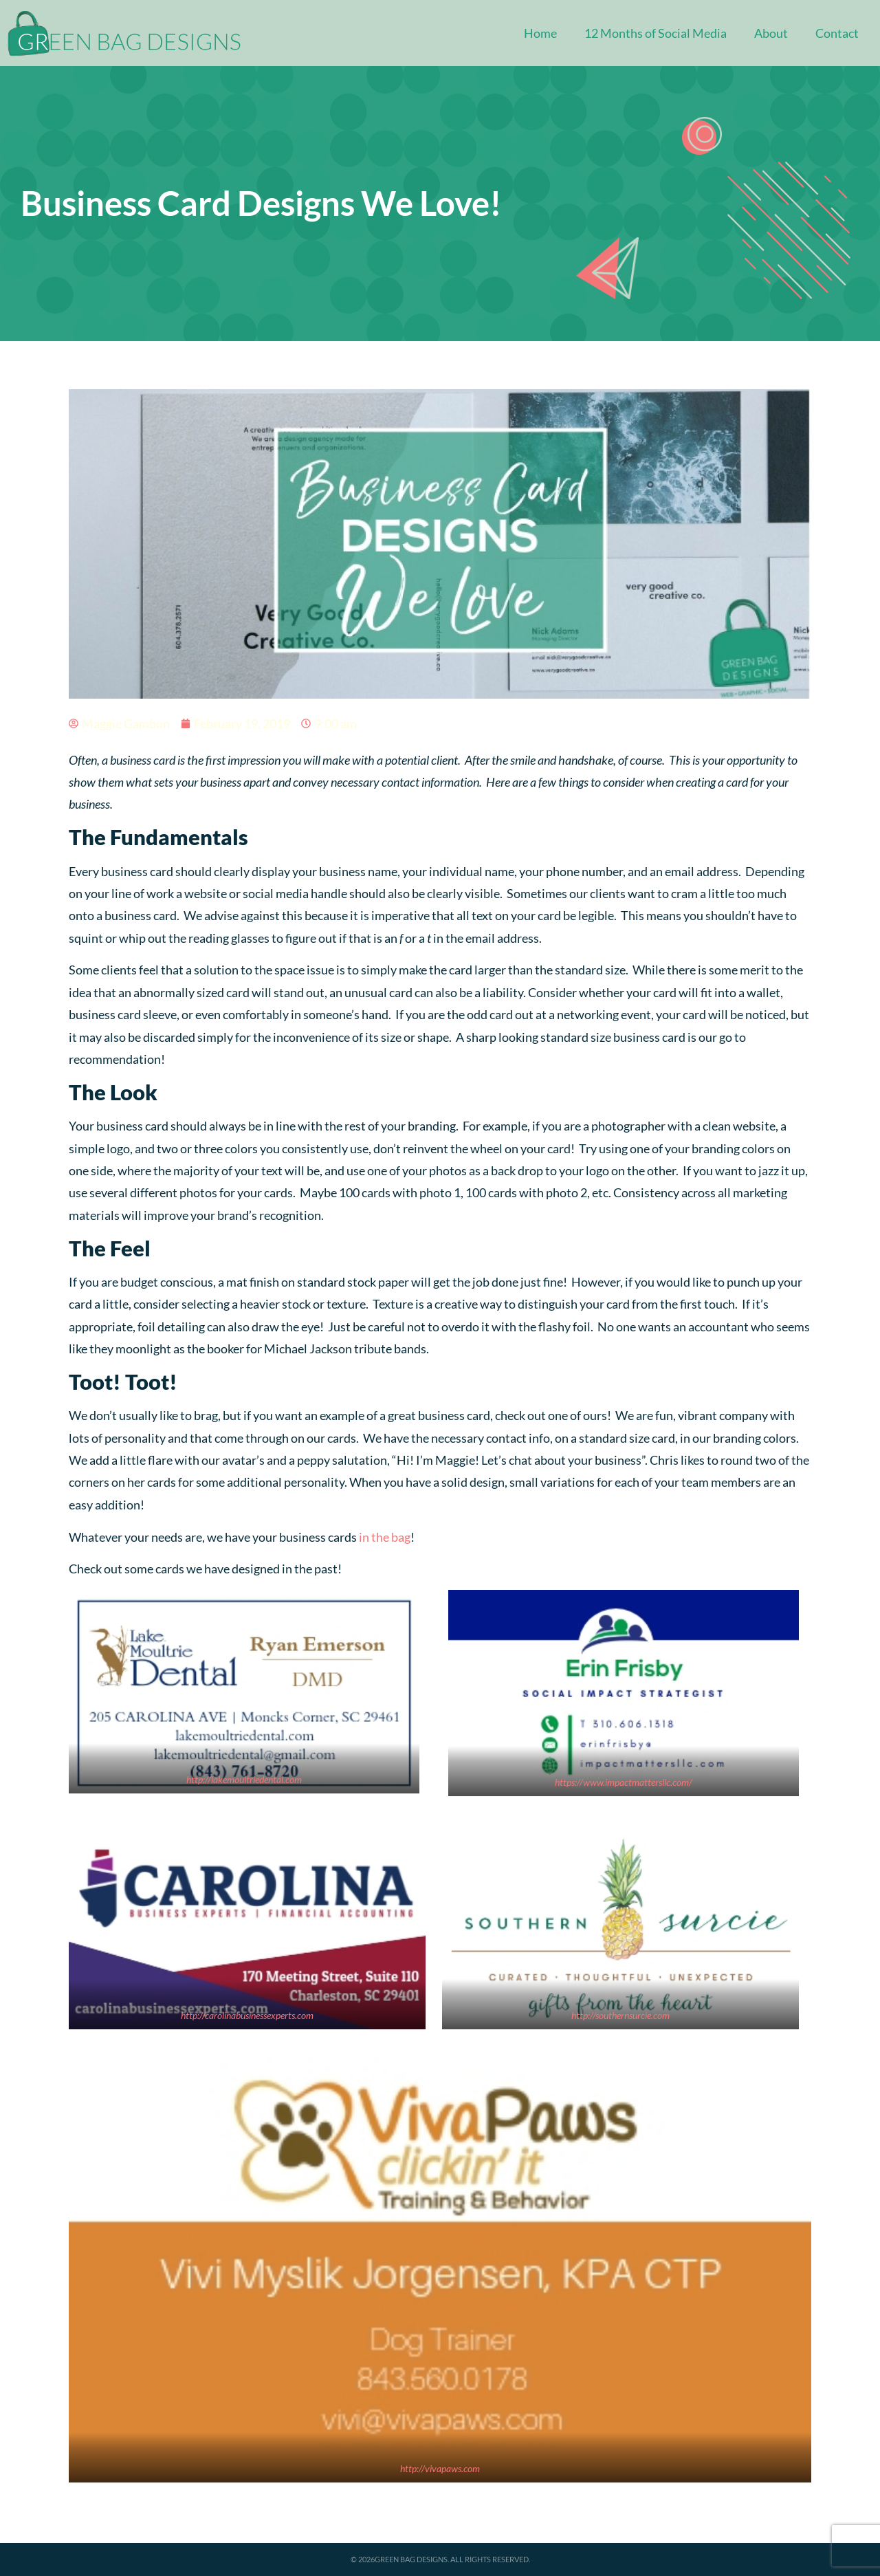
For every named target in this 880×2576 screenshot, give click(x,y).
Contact (837, 33)
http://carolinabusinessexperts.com (247, 2015)
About (771, 33)
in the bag (384, 1536)
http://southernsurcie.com (620, 2015)
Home (540, 33)
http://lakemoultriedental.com (244, 1779)
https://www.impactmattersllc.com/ (623, 1782)
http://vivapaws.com (440, 2468)
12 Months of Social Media (655, 33)
